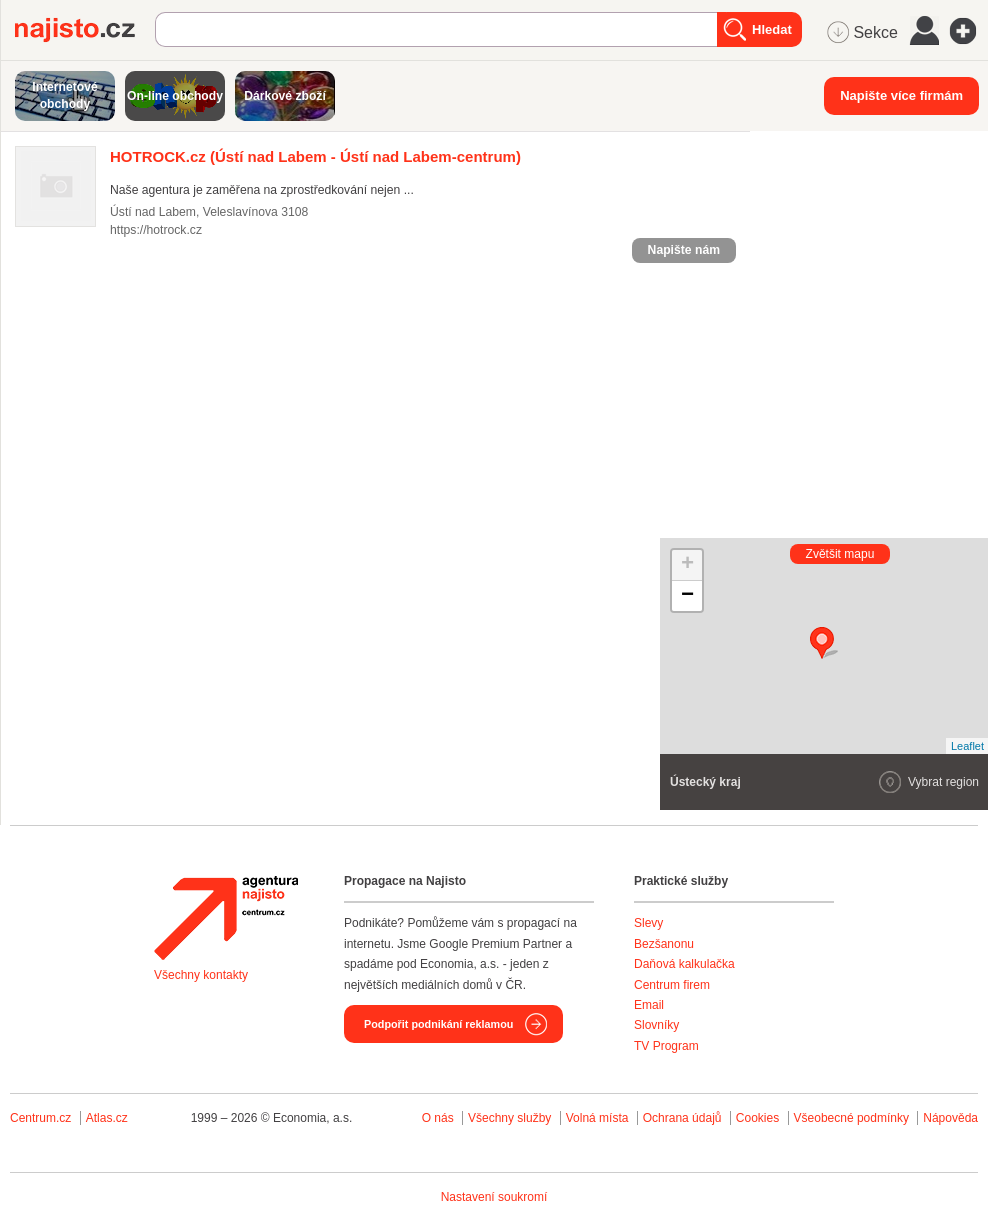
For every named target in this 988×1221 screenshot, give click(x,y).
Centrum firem (672, 985)
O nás (438, 1118)
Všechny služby (511, 1118)
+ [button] (687, 565)
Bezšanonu (664, 944)
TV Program (666, 1046)
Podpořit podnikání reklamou (438, 1024)
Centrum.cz (40, 1118)
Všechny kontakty (201, 975)
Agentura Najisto (226, 918)
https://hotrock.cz (156, 230)
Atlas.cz (107, 1118)
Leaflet (967, 746)
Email (649, 1005)
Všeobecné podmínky (851, 1118)
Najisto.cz (85, 30)
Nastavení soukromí (494, 1197)
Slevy (648, 923)
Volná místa (597, 1118)
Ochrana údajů (682, 1118)
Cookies (757, 1118)
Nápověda (950, 1118)
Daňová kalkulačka (684, 964)
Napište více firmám (901, 95)
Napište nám (684, 250)
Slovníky (656, 1025)
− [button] (687, 596)
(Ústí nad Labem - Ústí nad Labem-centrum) (315, 156)
